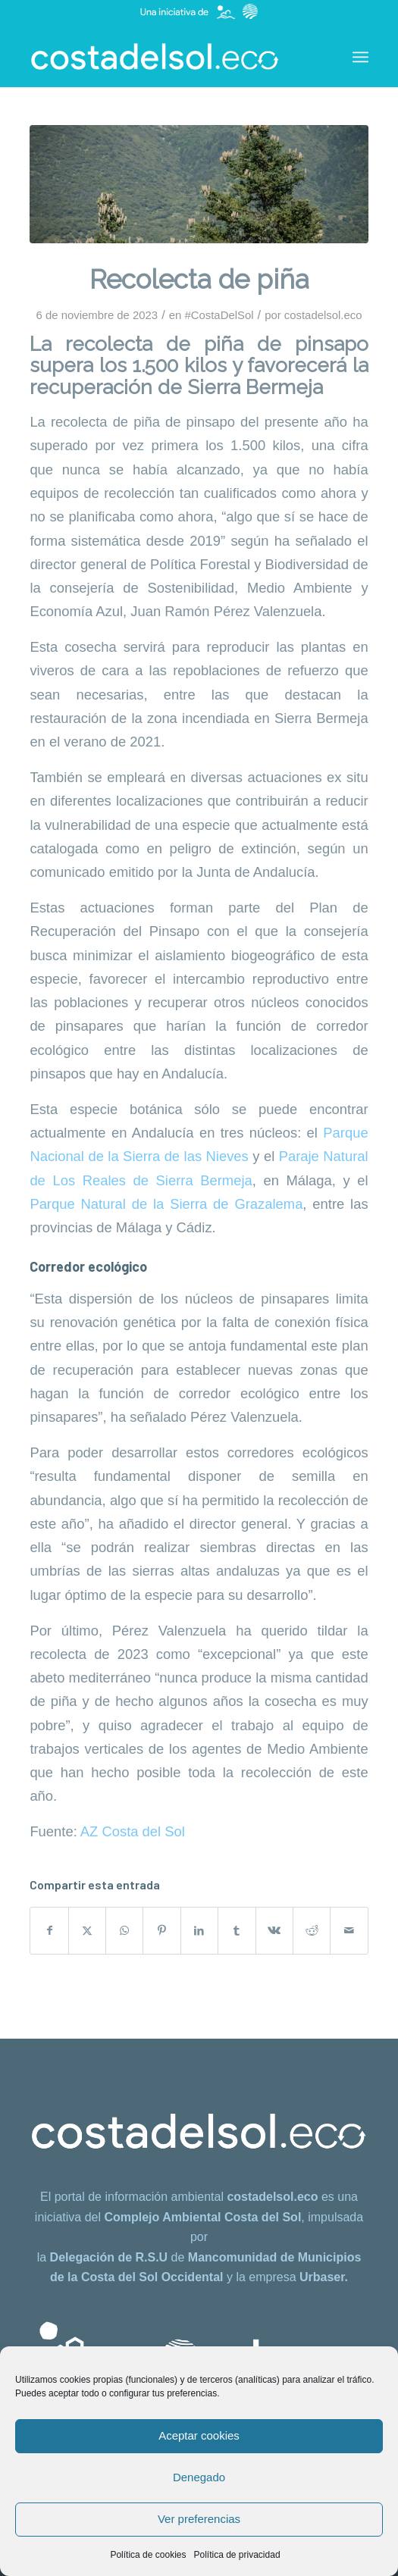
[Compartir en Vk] (274, 1931)
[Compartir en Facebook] (48, 1931)
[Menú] (360, 57)
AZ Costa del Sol (132, 1831)
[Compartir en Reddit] (311, 1931)
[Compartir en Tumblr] (236, 1931)
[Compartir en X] (87, 1931)
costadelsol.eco (323, 315)
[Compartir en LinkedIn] (199, 1931)
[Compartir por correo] (349, 1931)
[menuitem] (360, 57)
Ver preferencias (199, 2518)
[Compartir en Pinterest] (161, 1931)
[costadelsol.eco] (165, 57)
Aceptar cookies (199, 2435)
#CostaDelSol (218, 315)
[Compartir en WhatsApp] (124, 1931)
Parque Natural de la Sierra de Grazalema (166, 1204)
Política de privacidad (236, 2554)
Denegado (199, 2477)
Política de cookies (148, 2554)
